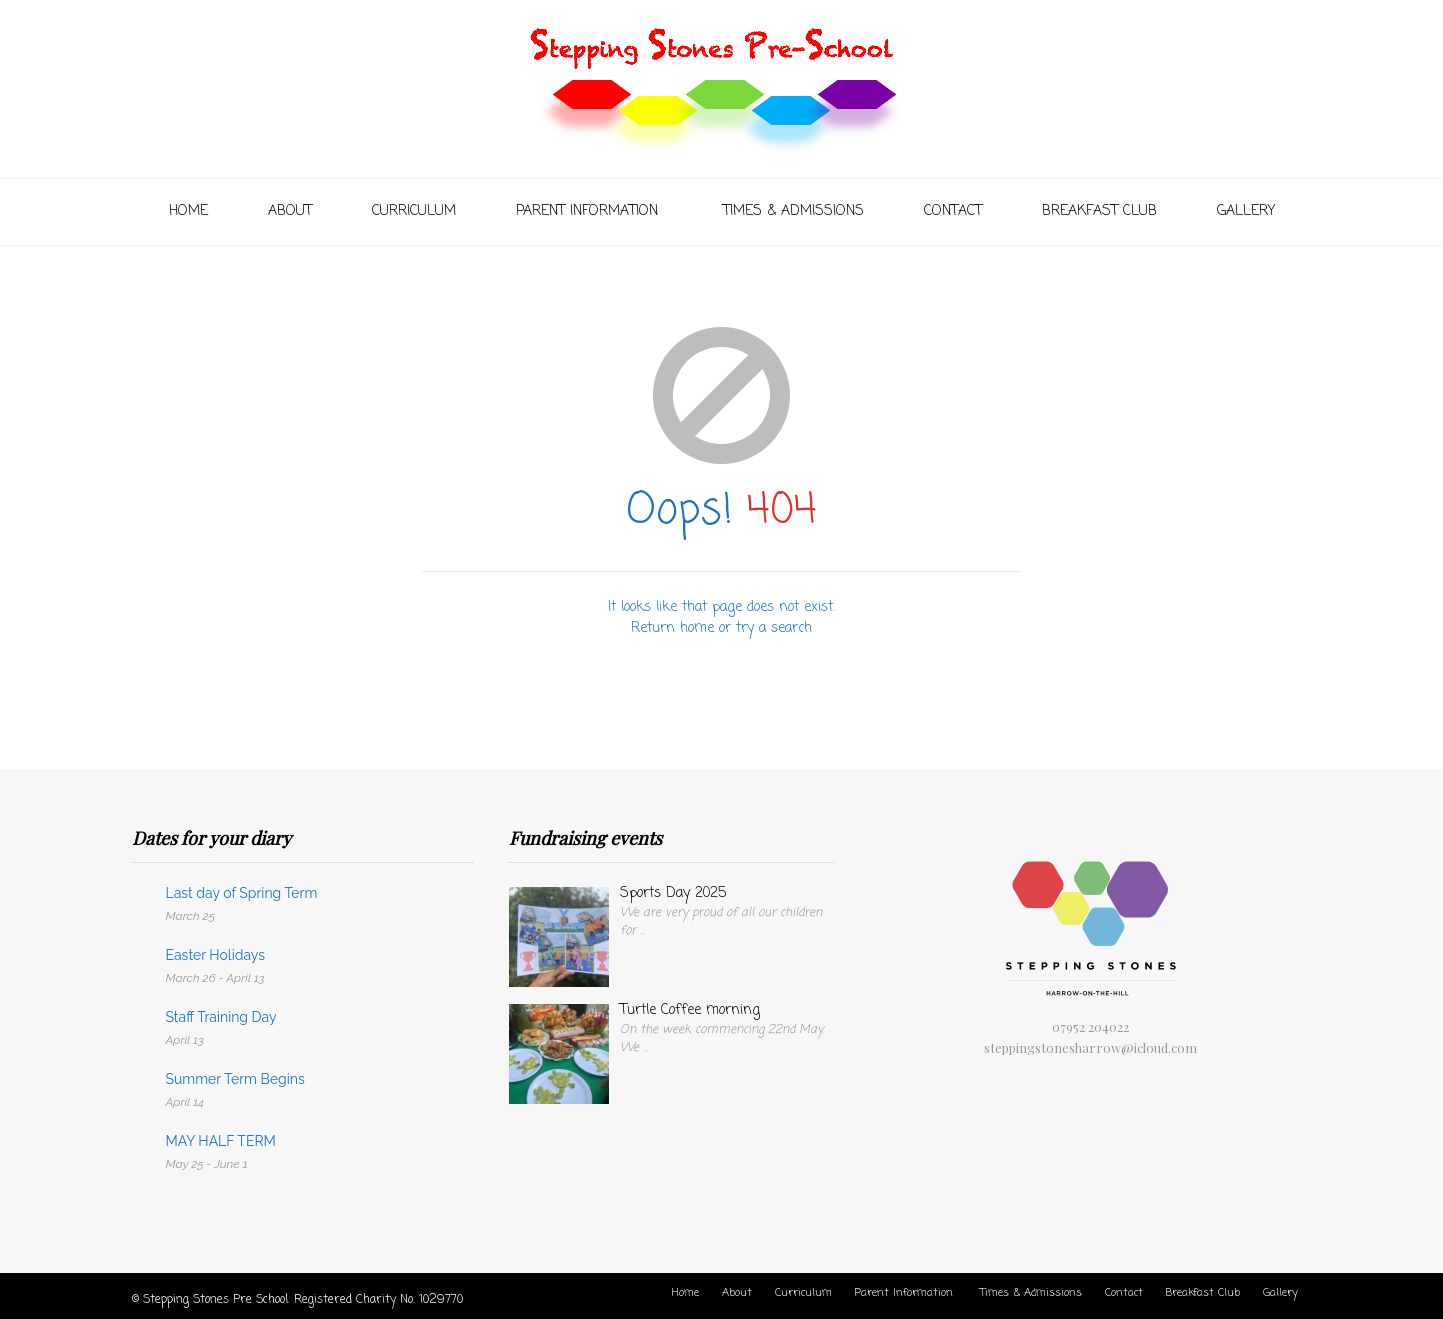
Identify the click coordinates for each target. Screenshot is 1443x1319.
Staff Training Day (221, 1017)
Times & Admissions (793, 211)
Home (188, 211)
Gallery (1246, 211)
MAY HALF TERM (221, 1141)
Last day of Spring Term (242, 893)
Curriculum (414, 211)
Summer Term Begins (235, 1079)
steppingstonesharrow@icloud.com (1090, 1047)
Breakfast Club (1099, 211)
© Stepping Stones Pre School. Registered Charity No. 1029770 (297, 1300)
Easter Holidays (216, 955)
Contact (953, 211)
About (290, 211)
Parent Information (589, 211)
